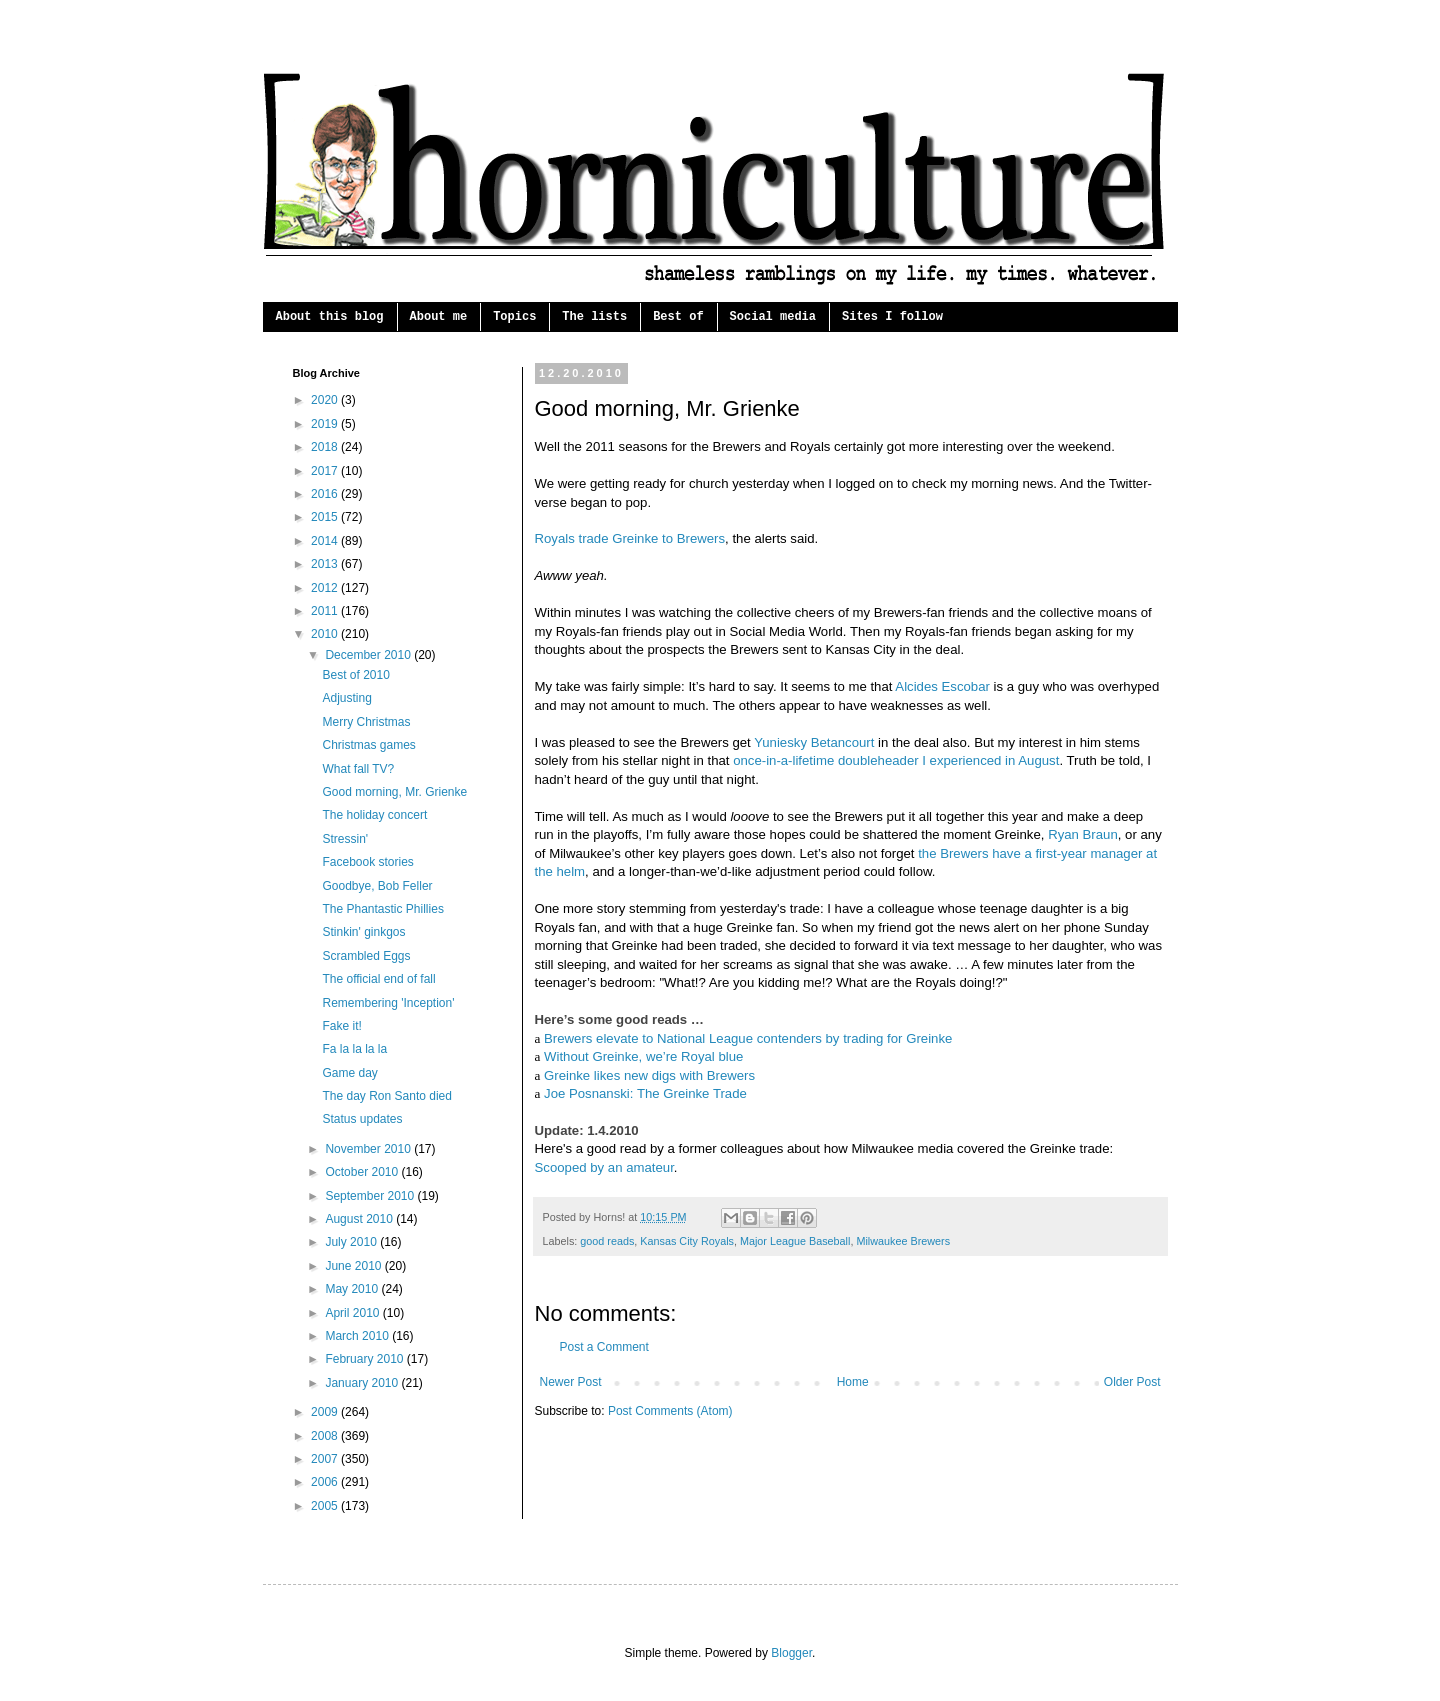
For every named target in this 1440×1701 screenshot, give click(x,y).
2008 (326, 1436)
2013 (326, 564)
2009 (326, 1412)
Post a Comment (604, 1347)
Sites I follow (892, 317)
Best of (678, 317)
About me (439, 317)
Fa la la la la (354, 1049)
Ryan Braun (1083, 834)
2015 (326, 517)
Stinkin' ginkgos (363, 932)
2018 (326, 447)
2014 (326, 541)
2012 (326, 588)
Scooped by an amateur (604, 1167)
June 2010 (354, 1266)
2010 (326, 634)
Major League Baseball (795, 1241)
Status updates (362, 1119)
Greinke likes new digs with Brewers (649, 1075)
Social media (773, 317)
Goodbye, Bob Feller (377, 886)
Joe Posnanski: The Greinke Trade (645, 1093)
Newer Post (571, 1382)
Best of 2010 (355, 675)
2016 (326, 494)
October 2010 (363, 1172)
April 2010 (353, 1313)
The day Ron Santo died (386, 1096)
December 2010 (369, 655)
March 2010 (358, 1336)
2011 (326, 611)
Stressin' (345, 839)
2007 (326, 1459)
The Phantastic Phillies (382, 909)
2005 (326, 1506)
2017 (326, 471)
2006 (326, 1482)
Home (853, 1382)
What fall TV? (358, 769)
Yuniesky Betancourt (814, 742)
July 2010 (352, 1242)
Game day (349, 1073)
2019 (326, 424)
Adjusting (346, 698)
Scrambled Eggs (366, 956)
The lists (594, 317)
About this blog (330, 317)
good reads (607, 1241)
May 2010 (353, 1289)
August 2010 (360, 1219)
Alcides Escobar (942, 686)
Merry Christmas (366, 722)
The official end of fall (378, 979)
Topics (514, 317)
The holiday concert (374, 815)
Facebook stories (367, 862)
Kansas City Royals (687, 1241)
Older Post (1132, 1382)
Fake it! (341, 1026)
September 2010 (371, 1196)
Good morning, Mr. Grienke (394, 792)
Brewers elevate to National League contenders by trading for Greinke (748, 1038)
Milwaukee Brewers (903, 1241)
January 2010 (363, 1383)
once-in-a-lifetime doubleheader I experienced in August (896, 760)
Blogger (791, 1653)
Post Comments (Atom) (670, 1411)
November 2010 (369, 1149)
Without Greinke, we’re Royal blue (643, 1056)
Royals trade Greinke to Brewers (630, 538)
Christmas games (368, 745)
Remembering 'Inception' (388, 1003)
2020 (326, 400)
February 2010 (365, 1359)
